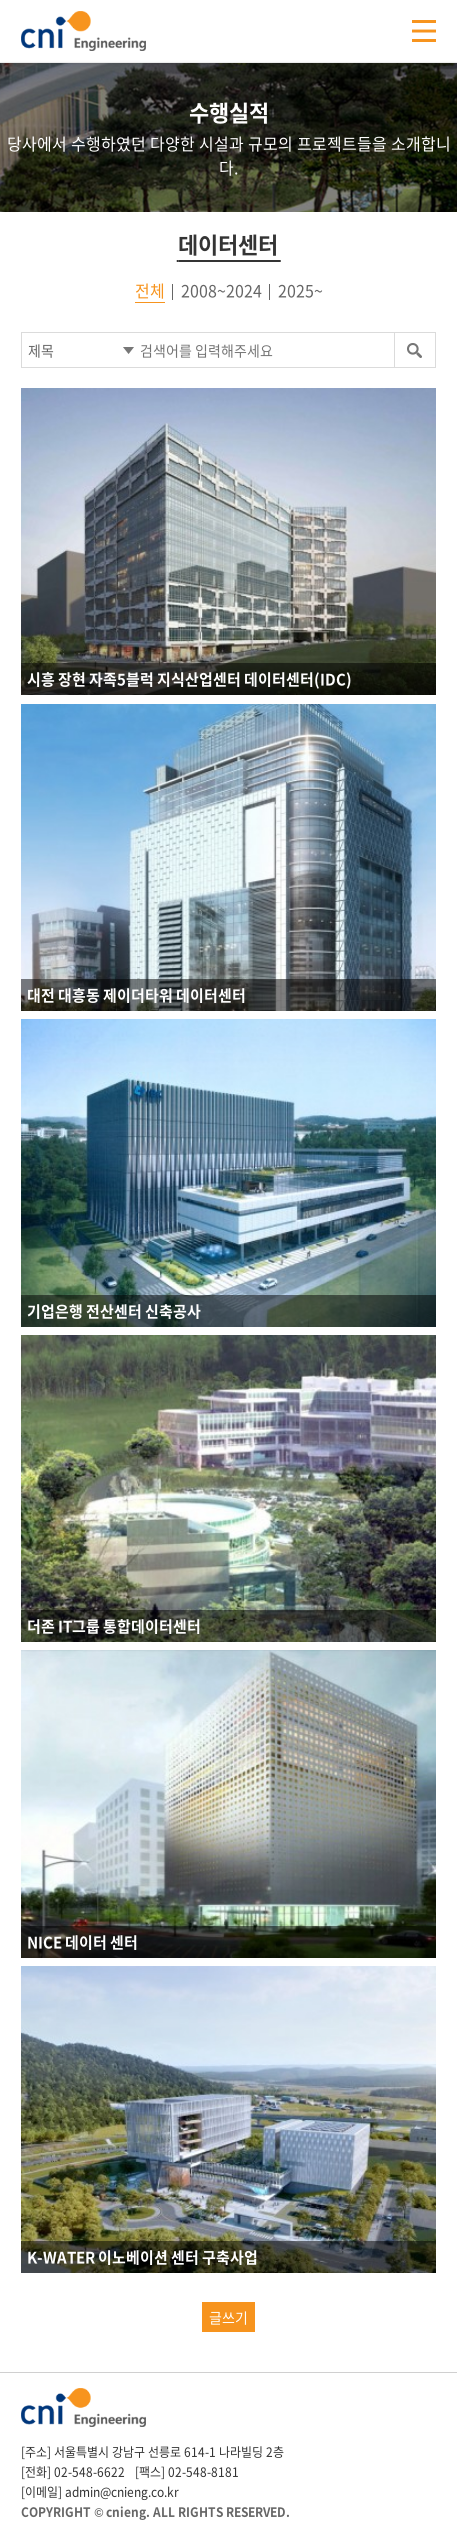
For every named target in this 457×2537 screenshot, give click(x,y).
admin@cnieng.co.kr (122, 2492)
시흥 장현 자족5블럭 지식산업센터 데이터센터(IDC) (189, 679)
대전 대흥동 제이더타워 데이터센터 (136, 995)
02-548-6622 (89, 2472)
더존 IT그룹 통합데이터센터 (114, 1626)
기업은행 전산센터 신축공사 (114, 1311)
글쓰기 (228, 2317)
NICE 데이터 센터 (82, 1942)
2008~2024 (221, 290)
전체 (150, 290)
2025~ (300, 290)
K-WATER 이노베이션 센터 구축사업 (142, 2257)
